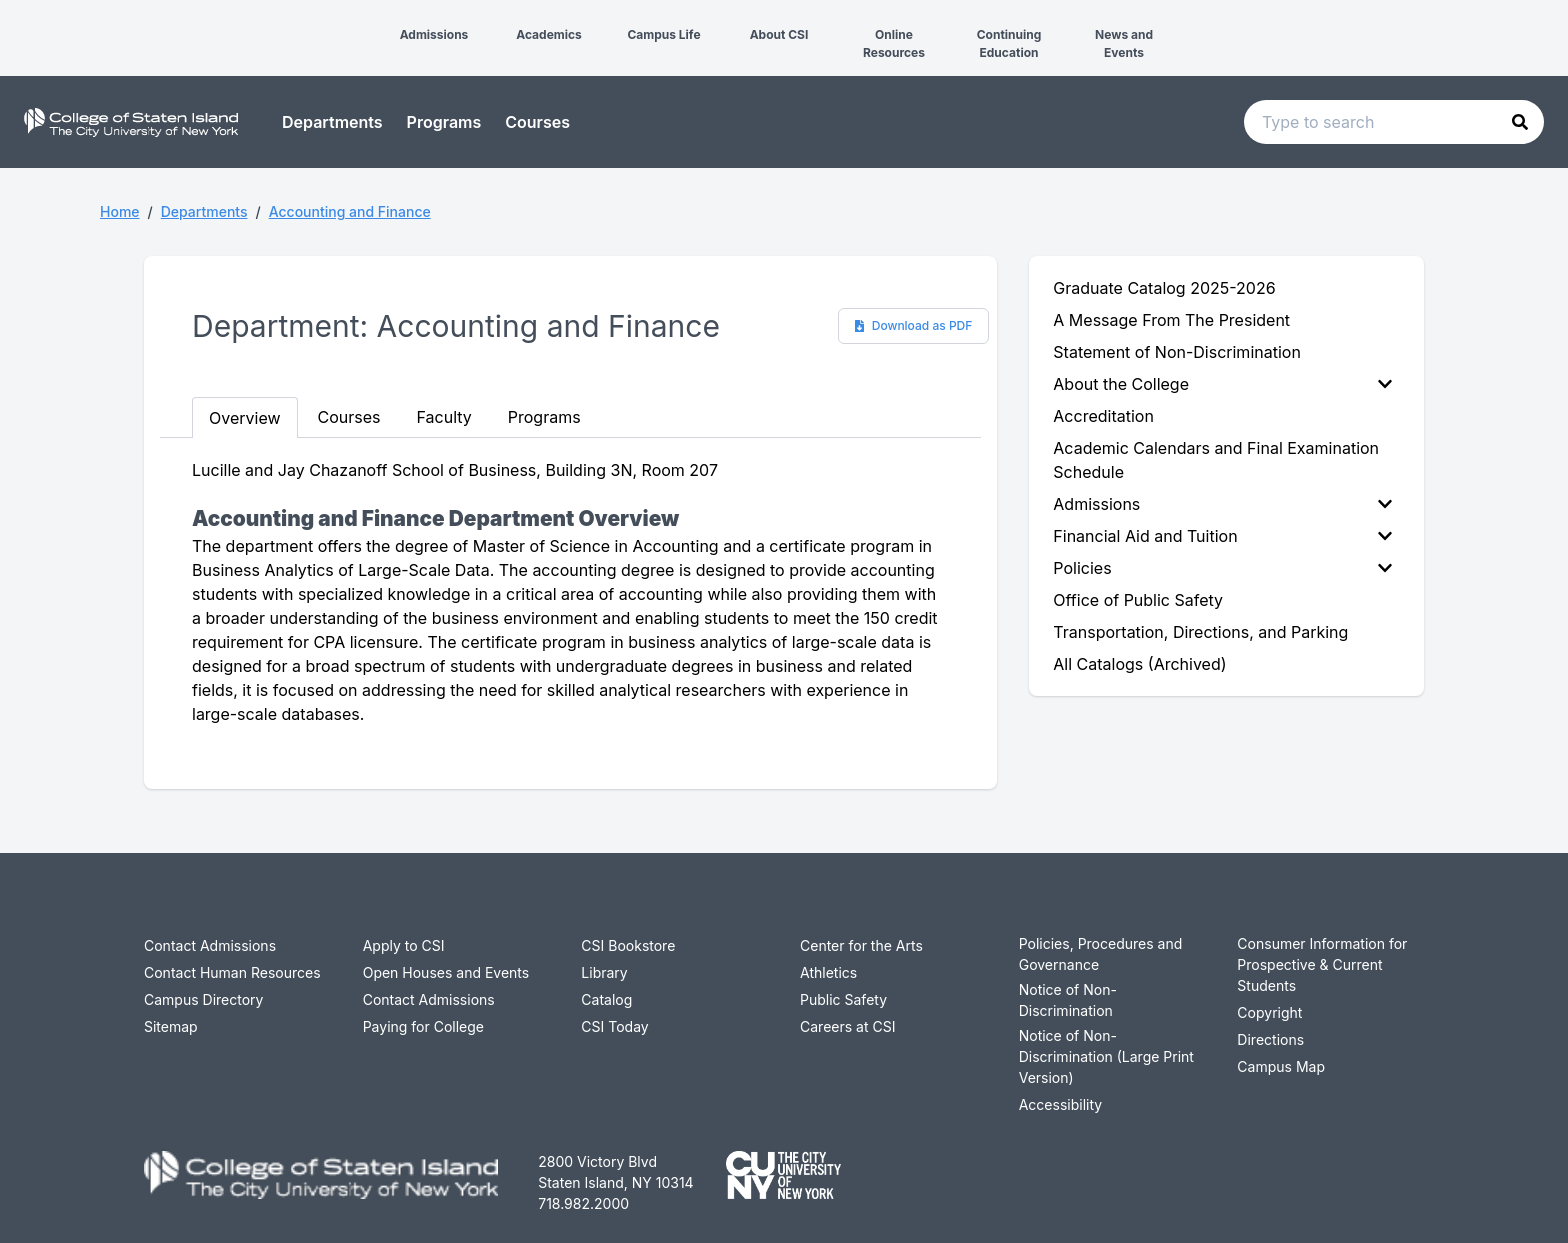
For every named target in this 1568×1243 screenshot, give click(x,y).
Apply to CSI (404, 945)
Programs (444, 122)
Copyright (1269, 1012)
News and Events (1124, 43)
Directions (1270, 1039)
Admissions (434, 34)
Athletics (828, 972)
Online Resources (894, 43)
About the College (1222, 384)
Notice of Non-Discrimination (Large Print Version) (1106, 1056)
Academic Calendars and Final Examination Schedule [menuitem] (1216, 460)
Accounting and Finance (350, 211)
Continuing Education (1009, 43)
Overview (245, 418)
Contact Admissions (210, 945)
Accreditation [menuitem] (1103, 416)
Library (604, 972)
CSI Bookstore (628, 945)
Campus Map (1281, 1066)
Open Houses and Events (446, 972)
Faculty (444, 417)
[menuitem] (1226, 384)
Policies (1222, 568)
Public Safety (843, 999)
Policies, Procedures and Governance (1101, 954)
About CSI (779, 34)
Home (120, 211)
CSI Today (614, 1026)
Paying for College (423, 1026)
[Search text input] (1394, 122)
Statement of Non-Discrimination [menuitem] (1177, 352)
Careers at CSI (847, 1026)
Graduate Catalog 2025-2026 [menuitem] (1164, 288)
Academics (549, 34)
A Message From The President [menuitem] (1171, 320)
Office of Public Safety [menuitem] (1138, 600)
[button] (16, 18)
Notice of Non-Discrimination (1068, 1000)
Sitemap (171, 1026)
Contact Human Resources (232, 972)
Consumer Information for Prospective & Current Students (1322, 964)
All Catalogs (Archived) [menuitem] (1139, 664)
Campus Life (663, 34)
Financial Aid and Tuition (1222, 536)
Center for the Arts (861, 945)
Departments (332, 122)
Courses (537, 122)
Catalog (606, 999)
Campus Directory (203, 999)
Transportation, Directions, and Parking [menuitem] (1200, 632)
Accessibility (1060, 1104)
